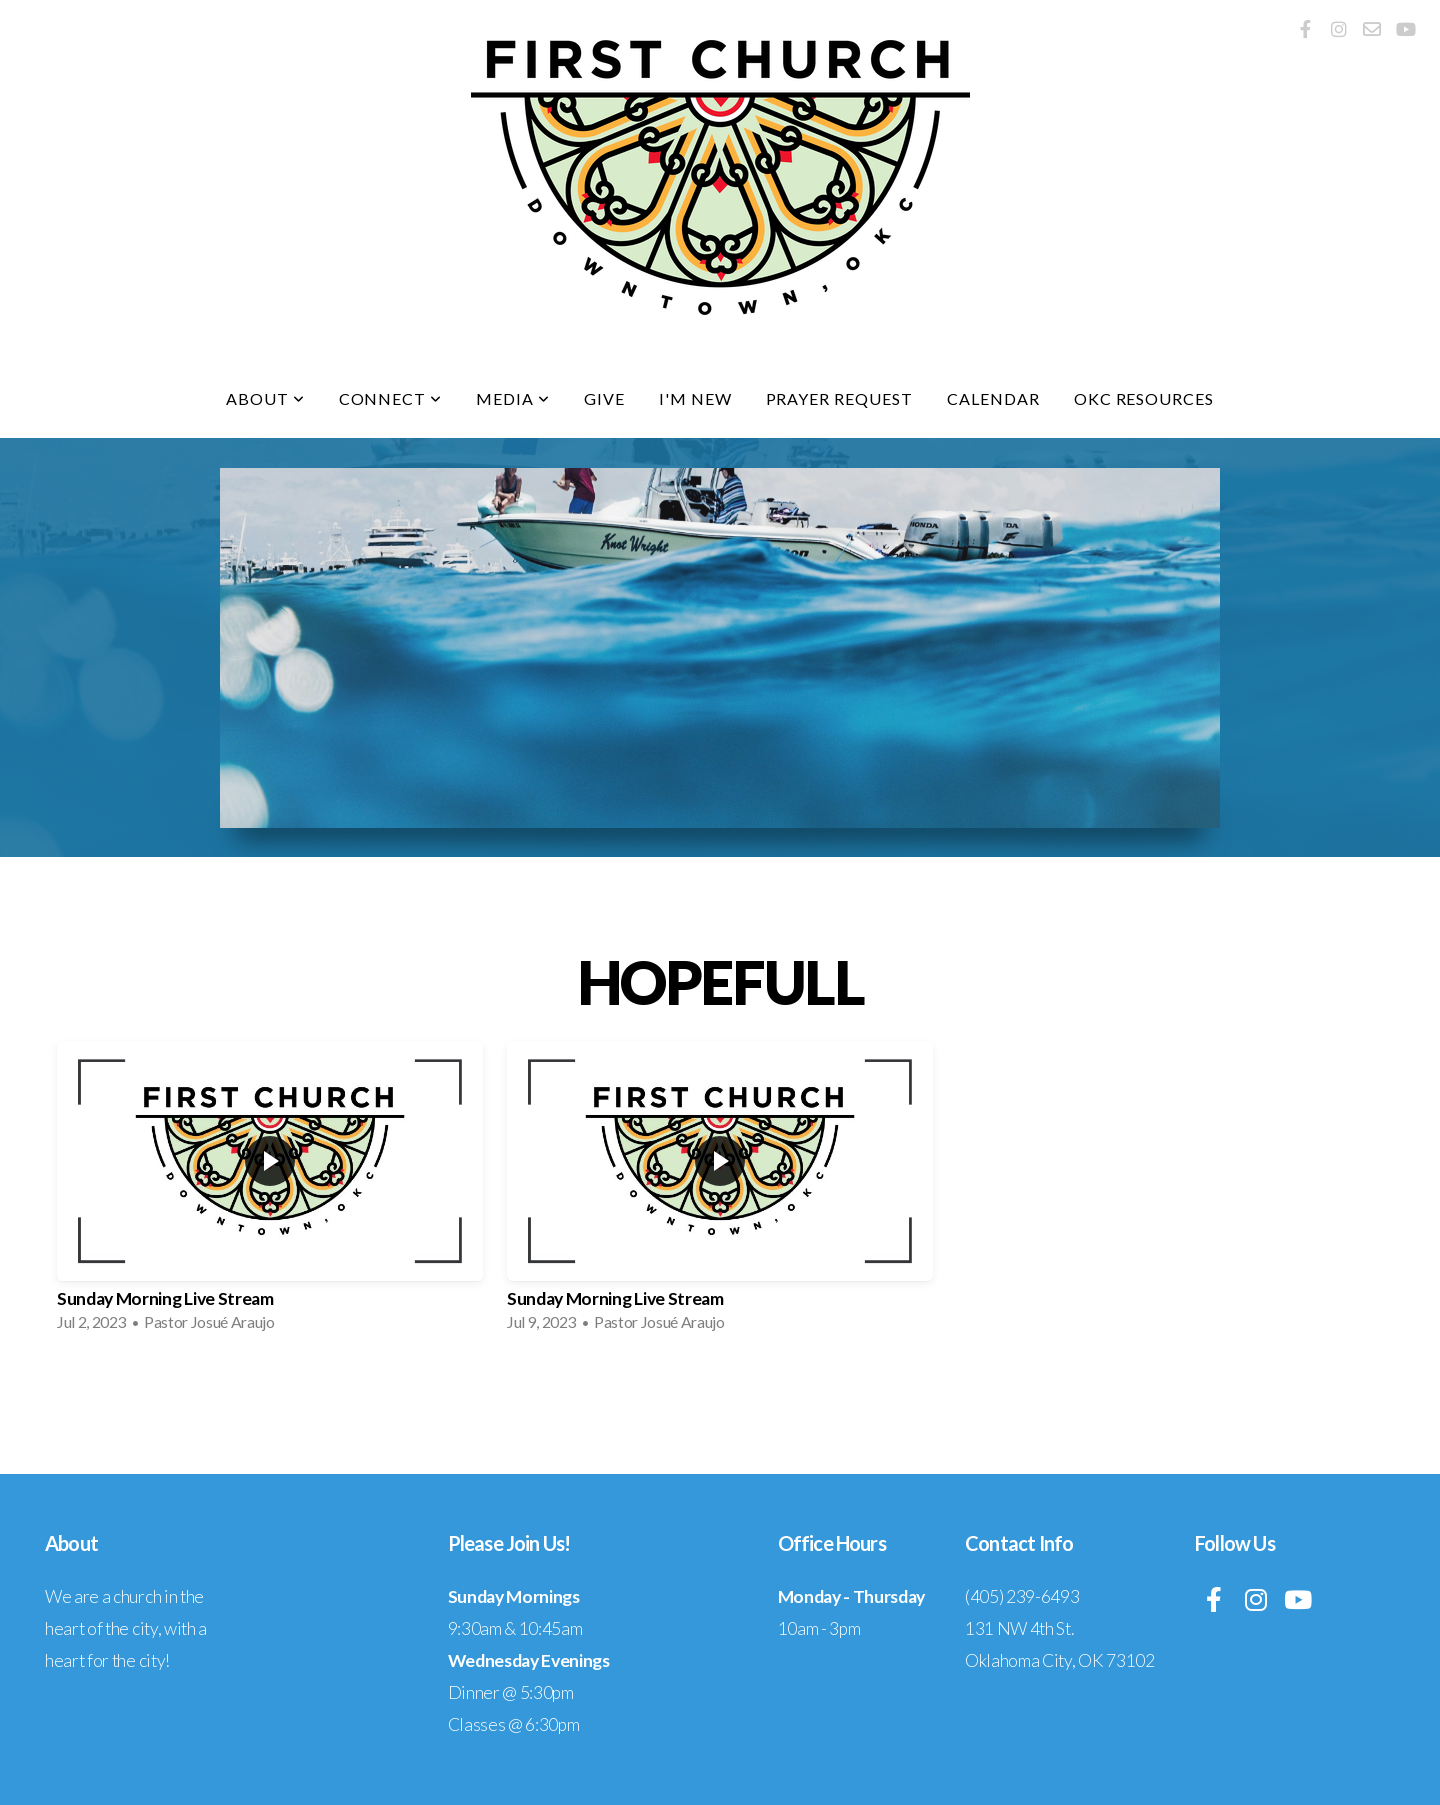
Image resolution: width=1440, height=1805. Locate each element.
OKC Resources (1144, 398)
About (265, 398)
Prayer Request (839, 398)
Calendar (993, 398)
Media (513, 398)
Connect (391, 398)
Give (604, 398)
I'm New (695, 398)
